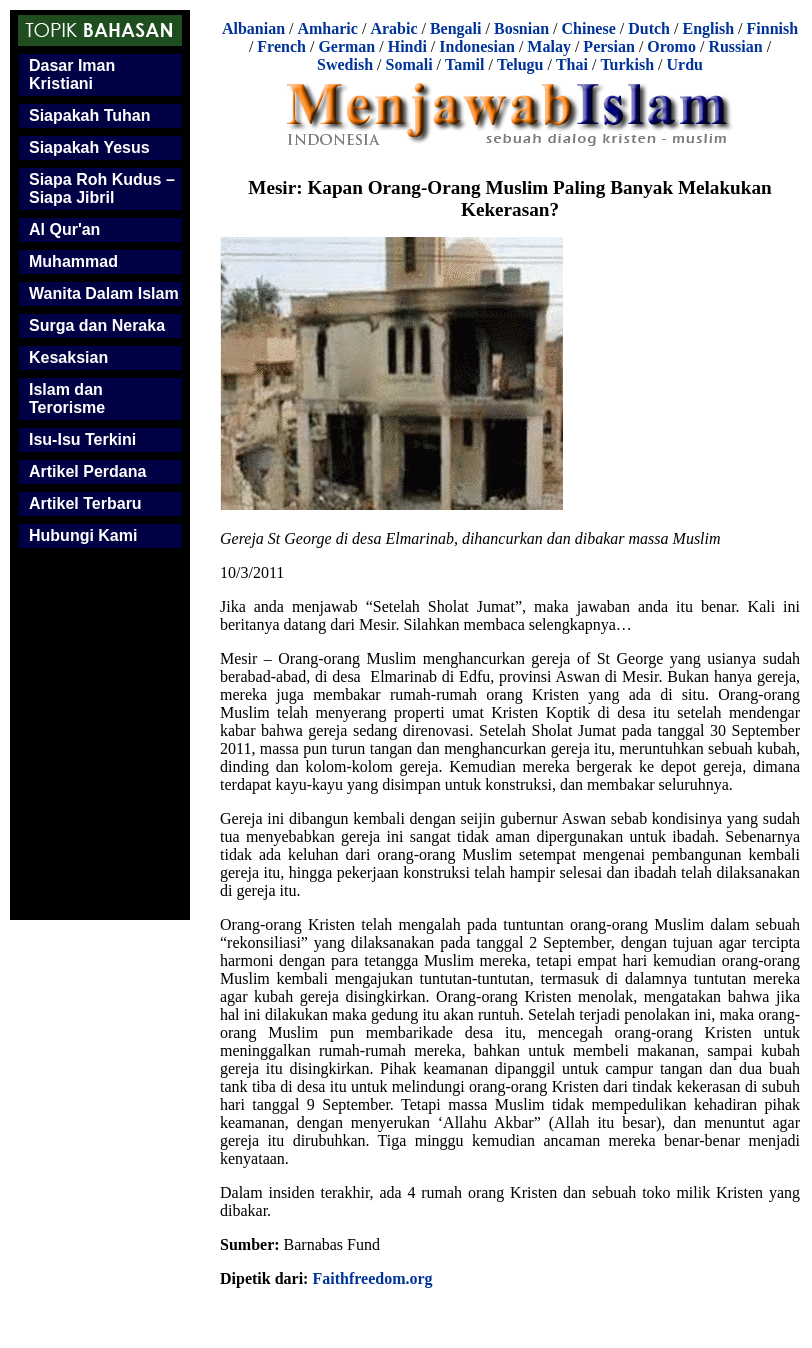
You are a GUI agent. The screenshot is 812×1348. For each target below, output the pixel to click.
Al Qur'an (64, 229)
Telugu (520, 64)
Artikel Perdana (87, 471)
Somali (408, 64)
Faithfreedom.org (372, 1278)
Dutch (649, 28)
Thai (572, 64)
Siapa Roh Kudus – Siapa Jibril (102, 188)
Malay (549, 46)
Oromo (671, 46)
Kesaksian (68, 357)
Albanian (253, 28)
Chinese (589, 28)
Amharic (327, 28)
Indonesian (477, 46)
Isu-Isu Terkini (82, 439)
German (346, 46)
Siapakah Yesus (89, 147)
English (708, 28)
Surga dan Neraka (97, 325)
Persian (609, 46)
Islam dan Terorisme (67, 398)
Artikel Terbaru (85, 503)
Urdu (685, 64)
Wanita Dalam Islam (104, 293)
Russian (735, 46)
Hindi (407, 46)
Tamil (464, 64)
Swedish (345, 64)
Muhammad (73, 261)
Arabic (393, 28)
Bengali (456, 28)
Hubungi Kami (83, 535)
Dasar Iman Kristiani (72, 74)
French (281, 46)
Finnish (773, 28)
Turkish (627, 64)
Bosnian (521, 28)
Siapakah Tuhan (90, 115)
